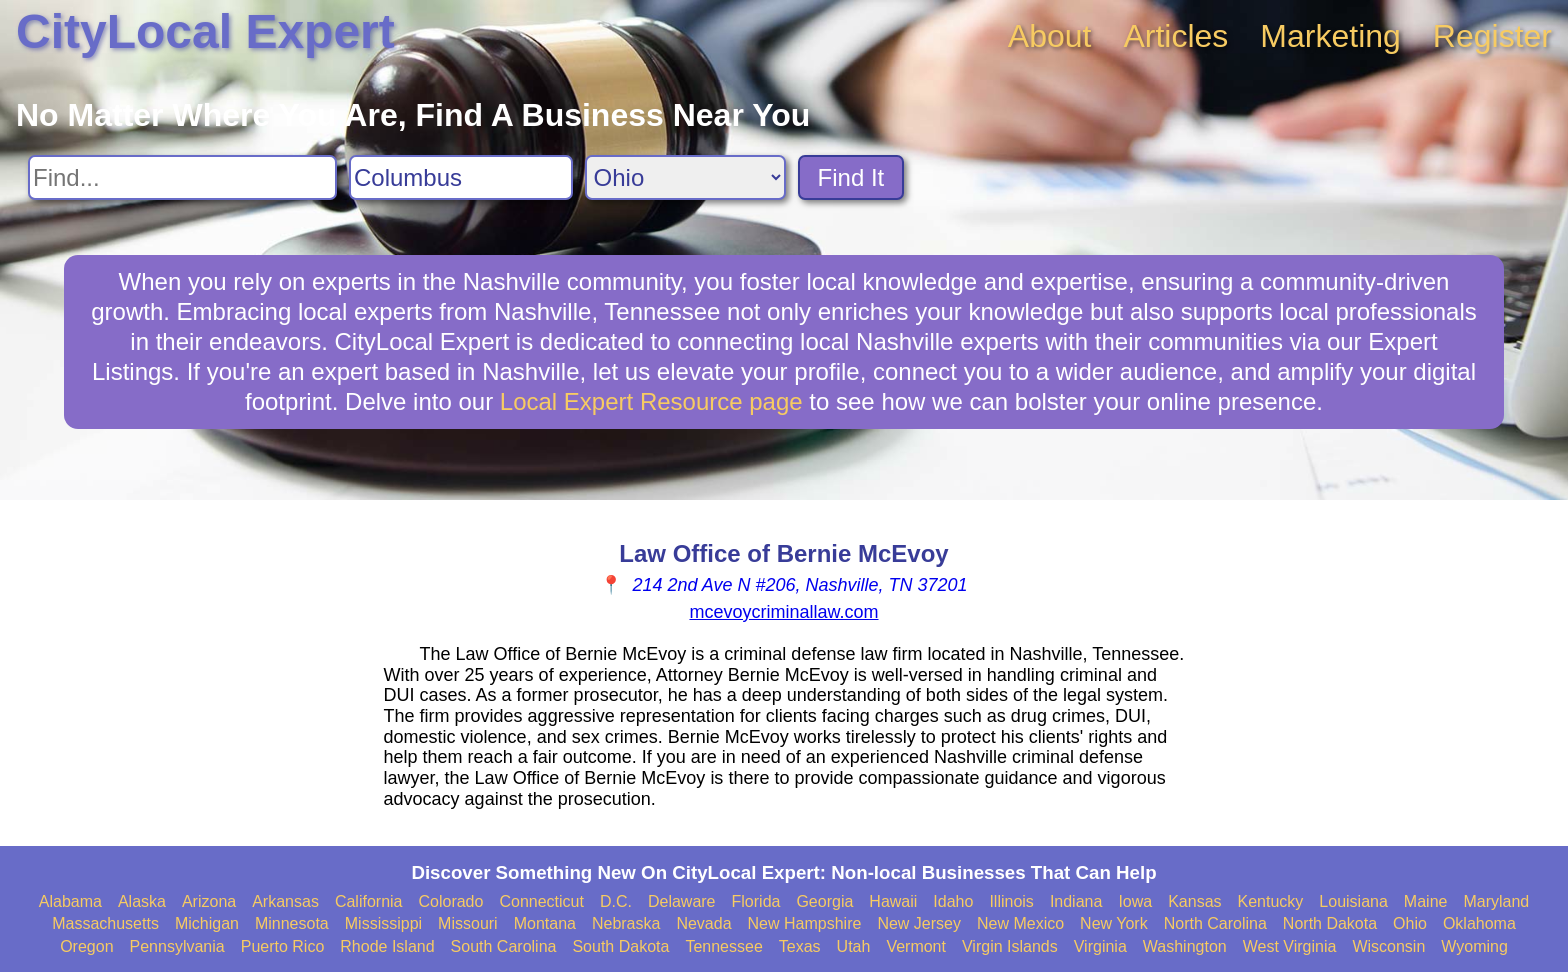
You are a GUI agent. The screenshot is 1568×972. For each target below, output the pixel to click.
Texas (800, 946)
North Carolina (1215, 923)
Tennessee (723, 946)
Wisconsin (1388, 946)
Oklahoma (1479, 923)
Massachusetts (105, 923)
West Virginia (1290, 946)
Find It (851, 177)
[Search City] (461, 177)
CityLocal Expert (205, 31)
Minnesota (292, 923)
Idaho (953, 901)
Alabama (70, 901)
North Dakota (1330, 923)
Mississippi (383, 923)
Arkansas (285, 901)
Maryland (1496, 901)
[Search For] (182, 177)
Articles (1175, 36)
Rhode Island (387, 946)
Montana (545, 923)
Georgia (824, 901)
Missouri (468, 923)
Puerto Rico (283, 946)
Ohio (1410, 923)
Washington (1185, 946)
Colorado (450, 901)
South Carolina (504, 946)
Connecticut (541, 901)
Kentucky (1271, 901)
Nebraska (626, 923)
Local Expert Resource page (651, 401)
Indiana (1076, 901)
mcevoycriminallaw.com (783, 612)
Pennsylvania (177, 946)
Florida (756, 901)
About (1050, 36)
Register (1492, 36)
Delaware (682, 901)
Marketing (1330, 36)
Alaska (142, 901)
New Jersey (919, 923)
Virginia (1100, 946)
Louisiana (1353, 901)
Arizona (209, 901)
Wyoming (1474, 946)
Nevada (703, 923)
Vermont (916, 946)
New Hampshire (805, 923)
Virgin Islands (1010, 946)
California (369, 901)
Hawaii (893, 901)
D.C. (616, 901)
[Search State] (685, 177)
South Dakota (620, 946)
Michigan (207, 923)
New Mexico (1020, 923)
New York (1114, 923)
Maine (1426, 901)
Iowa (1135, 901)
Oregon (86, 946)
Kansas (1194, 901)
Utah (854, 946)
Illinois (1011, 901)
